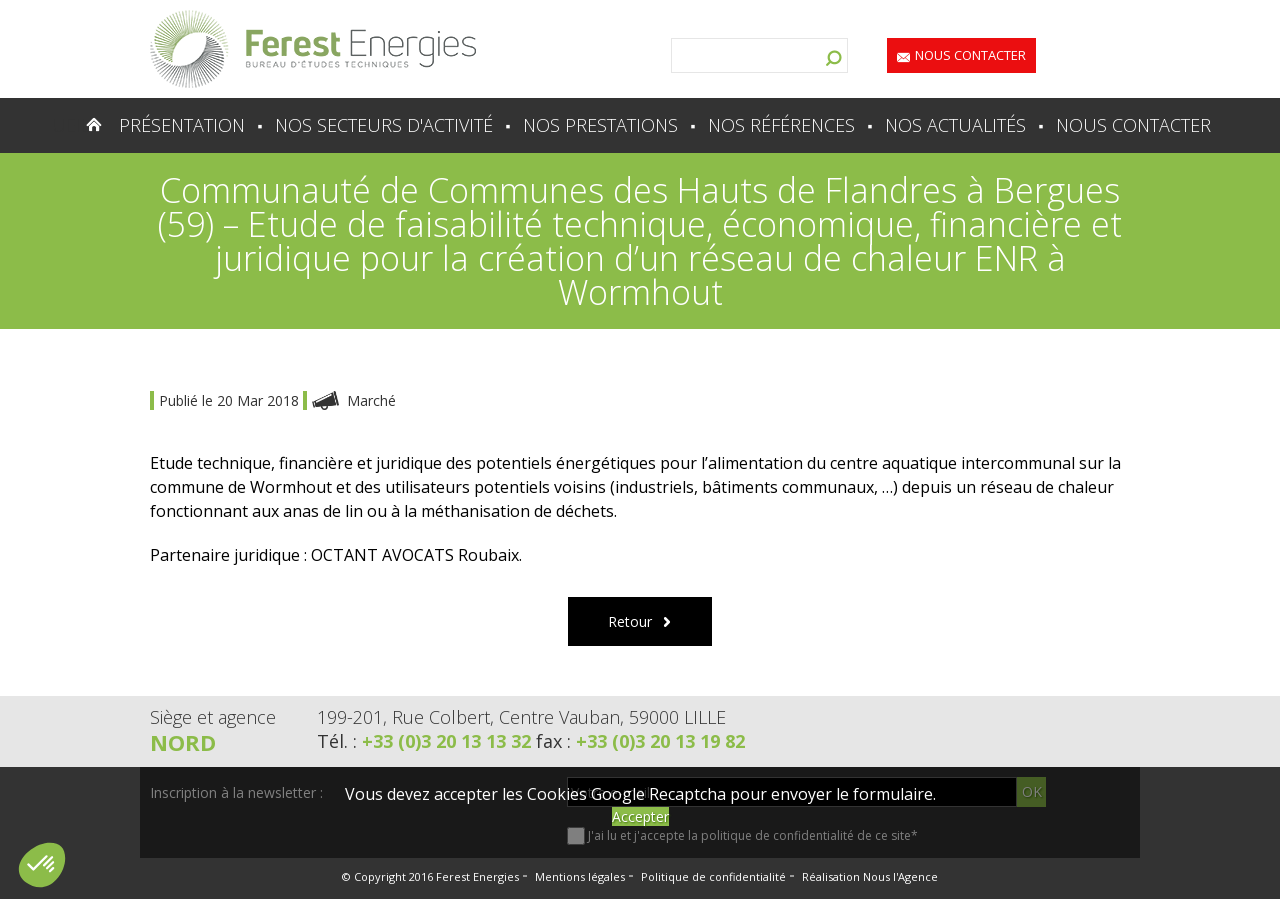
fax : (640, 741)
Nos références (781, 125)
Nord (183, 742)
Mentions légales (580, 876)
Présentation (182, 125)
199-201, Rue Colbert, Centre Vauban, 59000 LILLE (521, 717)
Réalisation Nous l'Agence (870, 876)
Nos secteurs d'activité (384, 125)
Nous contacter (970, 55)
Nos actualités (955, 125)
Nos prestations (600, 125)
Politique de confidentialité (713, 876)
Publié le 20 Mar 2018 (231, 400)
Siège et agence (213, 717)
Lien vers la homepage (313, 49)
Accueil (54, 125)
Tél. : (426, 741)
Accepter (640, 816)
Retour (630, 621)
